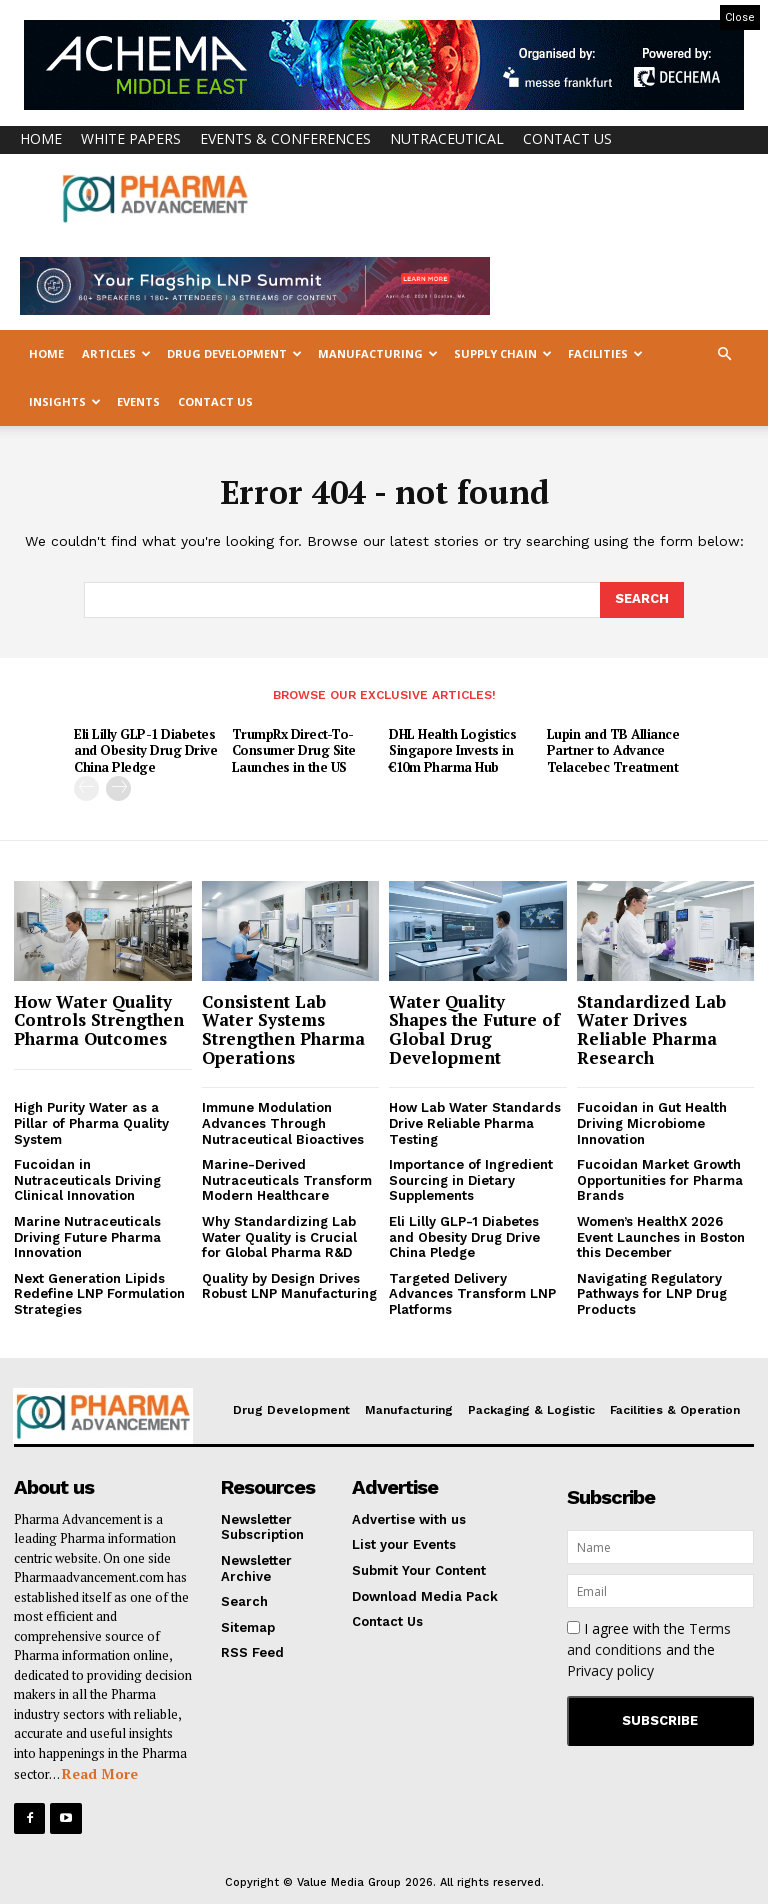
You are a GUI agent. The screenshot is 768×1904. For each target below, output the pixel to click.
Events (138, 401)
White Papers (131, 138)
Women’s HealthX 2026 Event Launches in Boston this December (661, 1237)
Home (41, 138)
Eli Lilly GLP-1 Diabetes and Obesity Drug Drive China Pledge (145, 751)
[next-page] (118, 788)
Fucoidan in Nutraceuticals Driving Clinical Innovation (87, 1180)
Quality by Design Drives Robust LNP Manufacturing (289, 1286)
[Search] (642, 600)
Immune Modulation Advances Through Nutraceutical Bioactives (283, 1123)
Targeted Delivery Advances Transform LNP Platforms (472, 1294)
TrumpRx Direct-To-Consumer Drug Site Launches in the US (294, 751)
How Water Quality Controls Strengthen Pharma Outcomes (99, 1020)
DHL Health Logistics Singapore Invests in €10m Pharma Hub (452, 751)
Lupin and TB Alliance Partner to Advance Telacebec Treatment (613, 751)
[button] (724, 354)
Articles (116, 353)
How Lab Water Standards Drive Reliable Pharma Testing (475, 1123)
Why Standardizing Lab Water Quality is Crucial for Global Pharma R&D (279, 1237)
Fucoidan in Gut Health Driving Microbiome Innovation (652, 1123)
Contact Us (567, 138)
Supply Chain (503, 353)
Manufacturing (378, 353)
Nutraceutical (447, 138)
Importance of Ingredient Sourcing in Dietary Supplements (471, 1180)
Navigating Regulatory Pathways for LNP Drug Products (652, 1294)
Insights (65, 401)
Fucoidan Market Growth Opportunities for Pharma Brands (660, 1180)
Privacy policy (610, 1670)
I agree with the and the (649, 1649)
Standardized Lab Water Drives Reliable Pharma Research (651, 1029)
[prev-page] (86, 788)
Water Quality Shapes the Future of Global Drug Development (474, 1029)
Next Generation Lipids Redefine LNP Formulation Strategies (99, 1294)
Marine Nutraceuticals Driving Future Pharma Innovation (87, 1237)
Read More (100, 1773)
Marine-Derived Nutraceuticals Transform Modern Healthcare (287, 1180)
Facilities (605, 353)
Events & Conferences (285, 138)
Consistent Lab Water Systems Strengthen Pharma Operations (283, 1029)
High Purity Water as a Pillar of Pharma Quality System (91, 1123)
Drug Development (234, 353)
